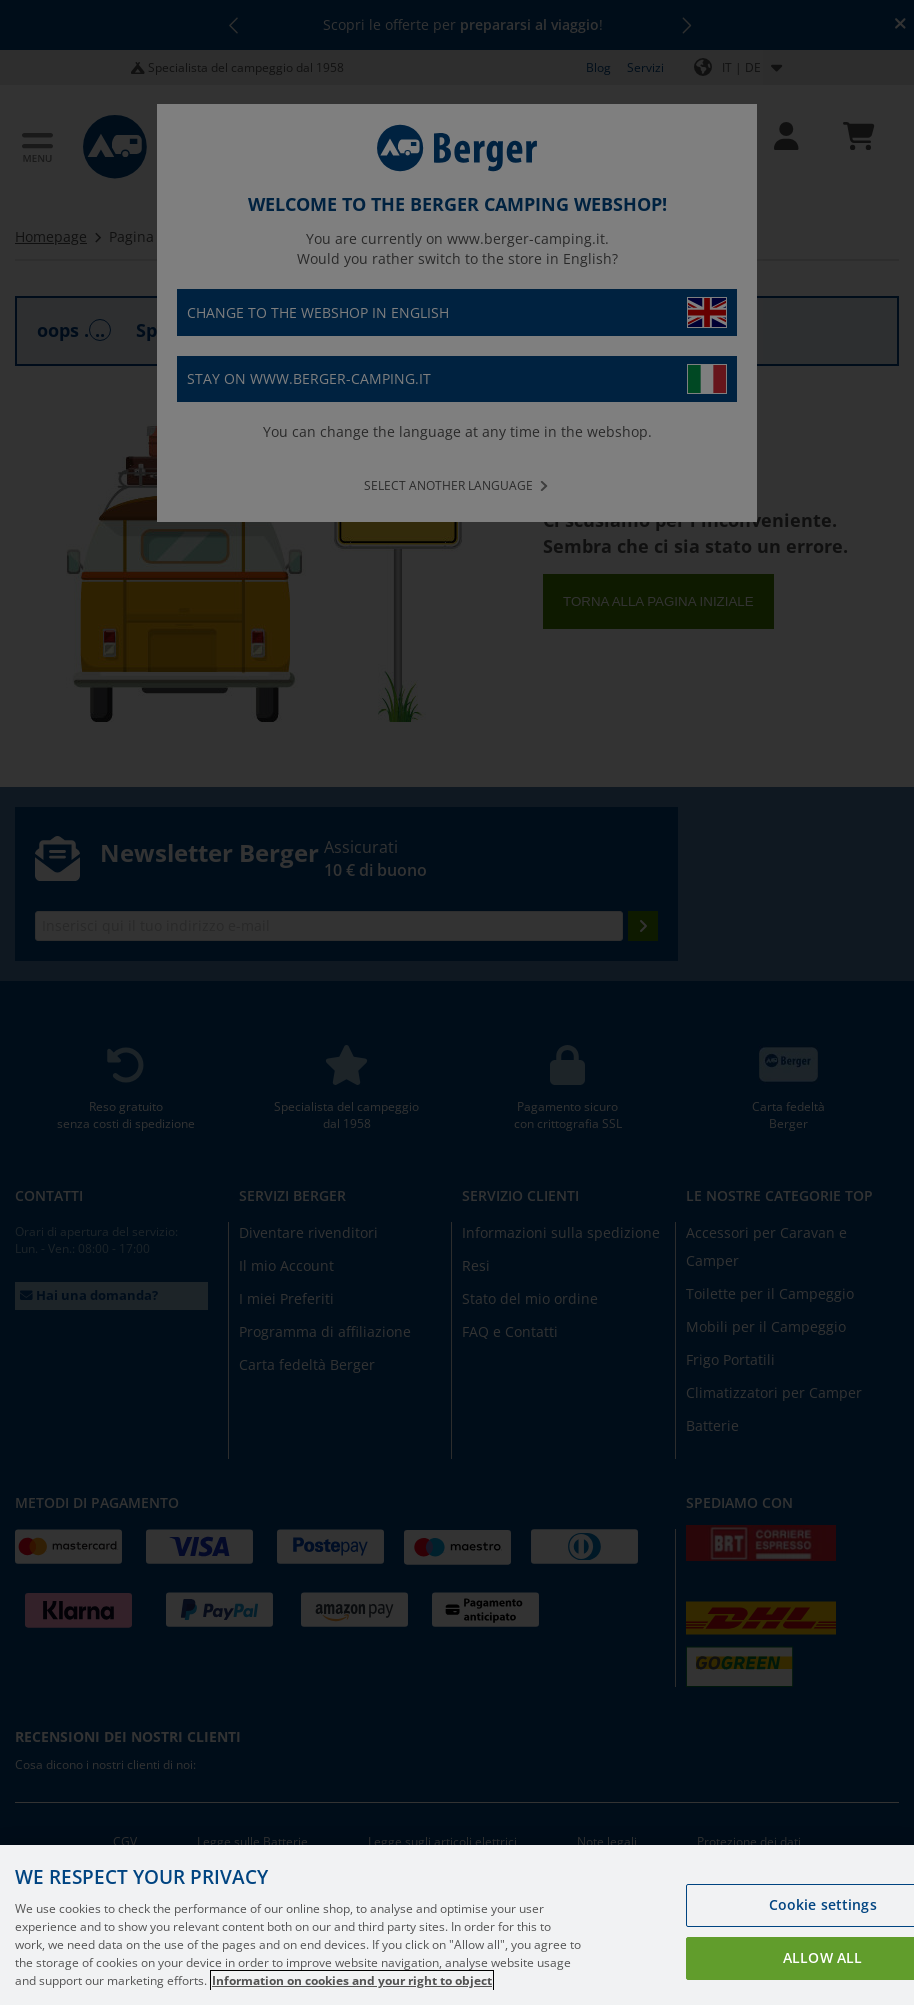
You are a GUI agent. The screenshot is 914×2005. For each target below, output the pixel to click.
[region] (457, 1925)
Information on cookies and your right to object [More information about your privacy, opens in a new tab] (352, 1980)
